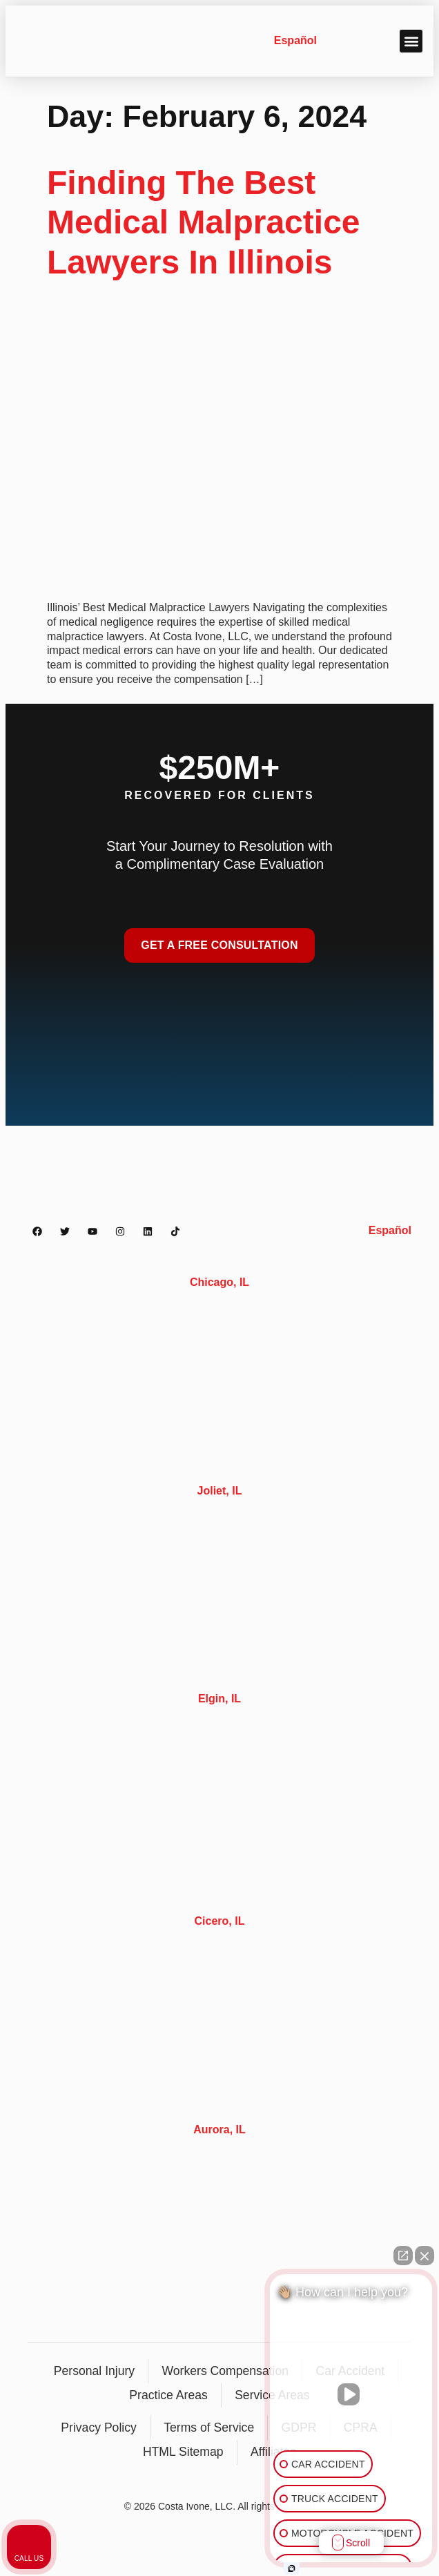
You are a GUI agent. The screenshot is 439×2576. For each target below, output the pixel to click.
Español (295, 40)
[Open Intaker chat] (292, 2568)
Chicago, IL (219, 1282)
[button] (411, 41)
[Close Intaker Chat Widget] (424, 2255)
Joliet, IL (219, 1491)
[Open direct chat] (403, 2255)
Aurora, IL (219, 2129)
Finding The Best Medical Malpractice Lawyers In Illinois (203, 222)
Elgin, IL (219, 1698)
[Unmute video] (351, 2394)
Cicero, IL (220, 1921)
